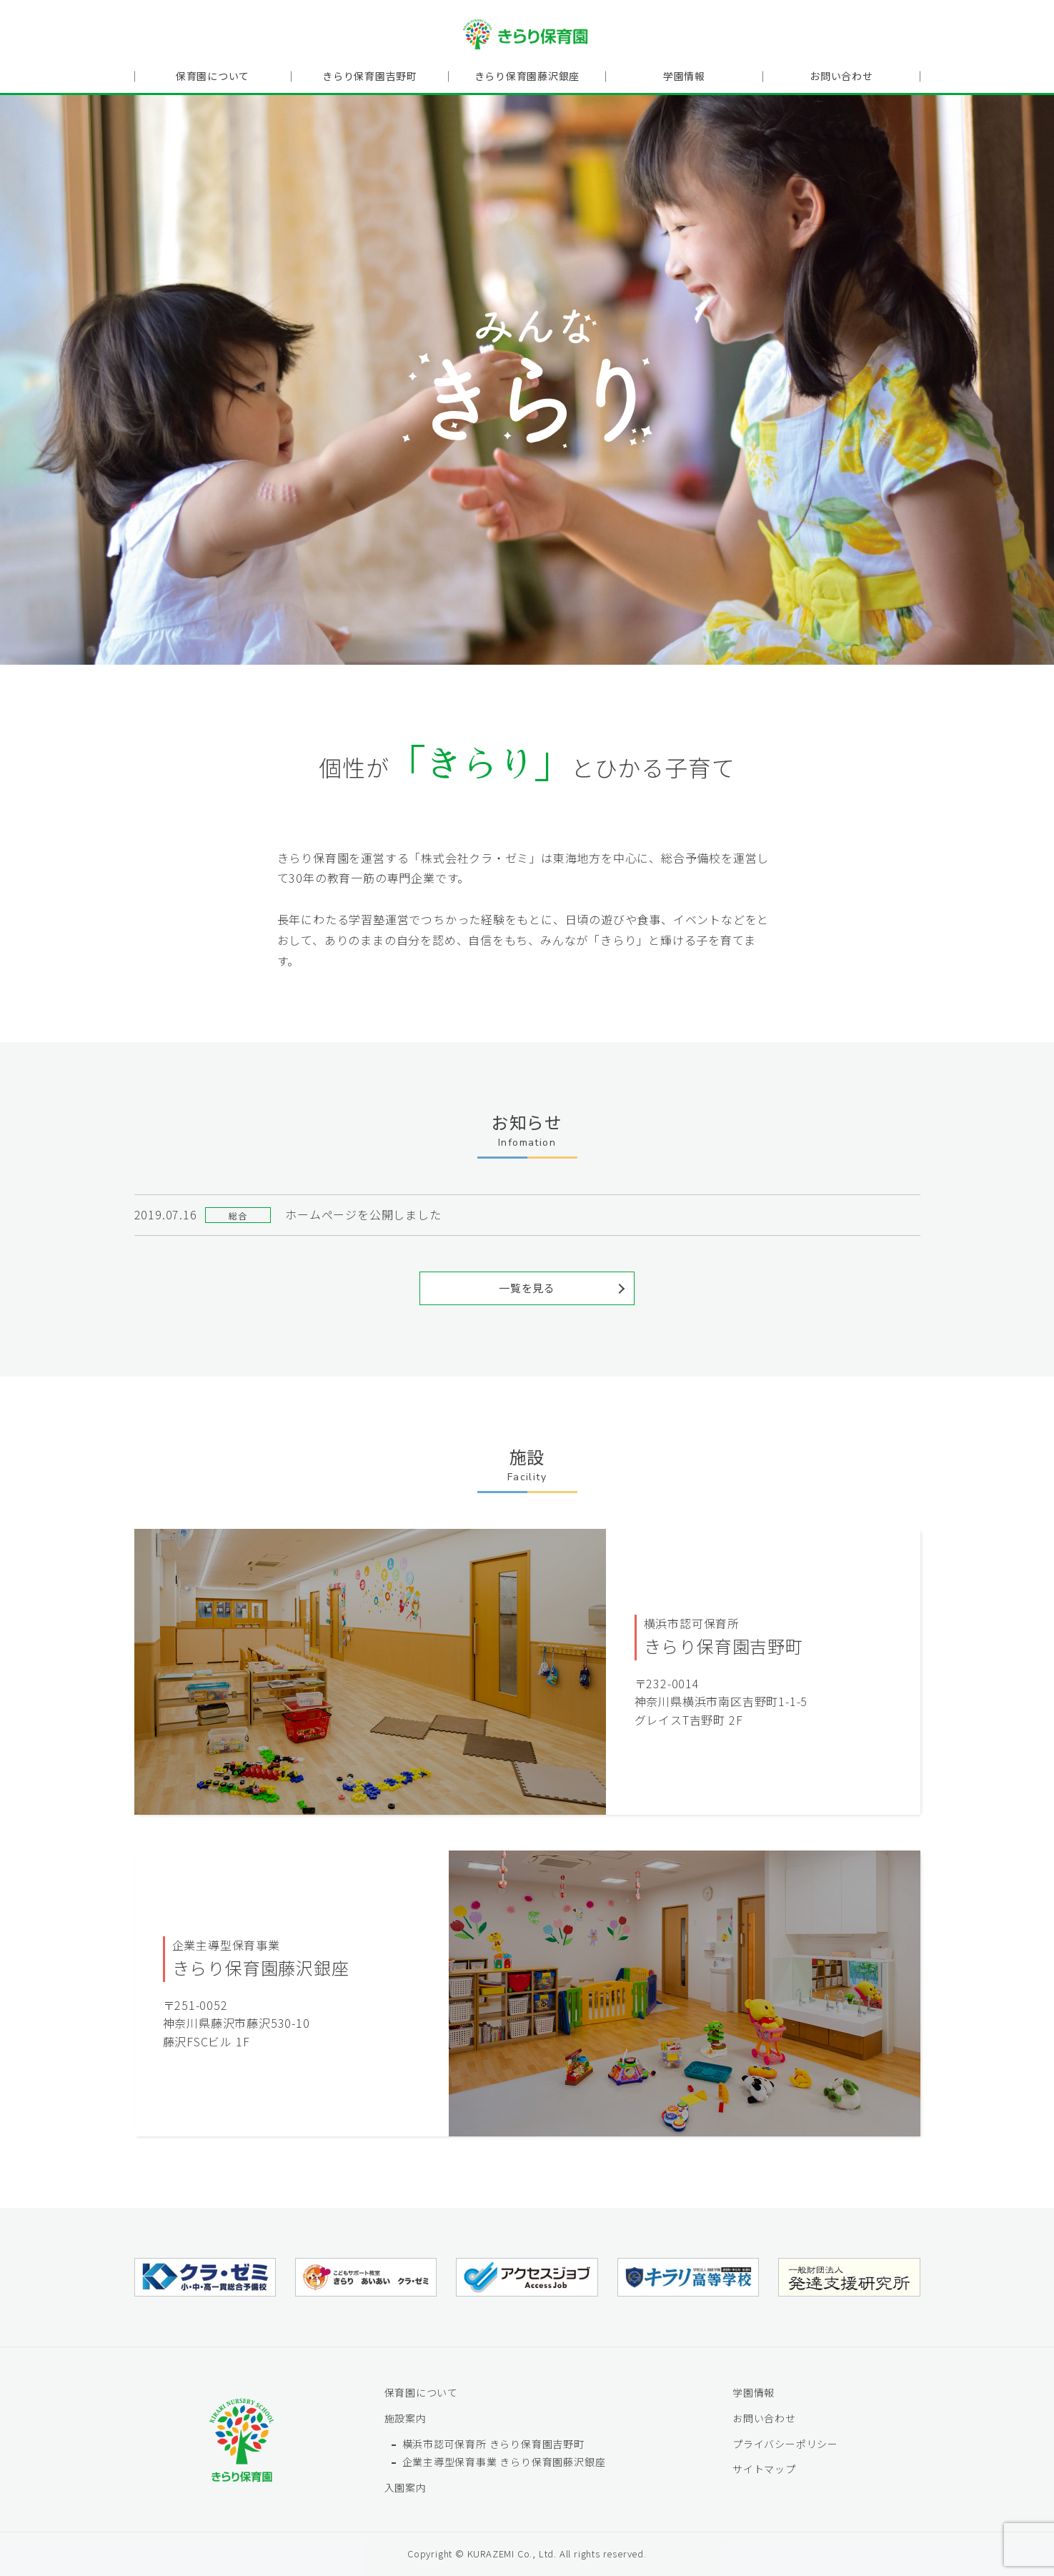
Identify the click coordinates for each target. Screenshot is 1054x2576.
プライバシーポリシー (785, 2443)
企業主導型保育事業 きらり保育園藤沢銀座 (504, 2461)
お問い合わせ (841, 76)
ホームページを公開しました (363, 1214)
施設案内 (405, 2418)
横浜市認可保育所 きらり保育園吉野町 (493, 2443)
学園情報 (684, 76)
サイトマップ (764, 2469)
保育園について (213, 76)
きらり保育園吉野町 (369, 76)
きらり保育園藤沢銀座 (527, 76)
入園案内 (405, 2487)
